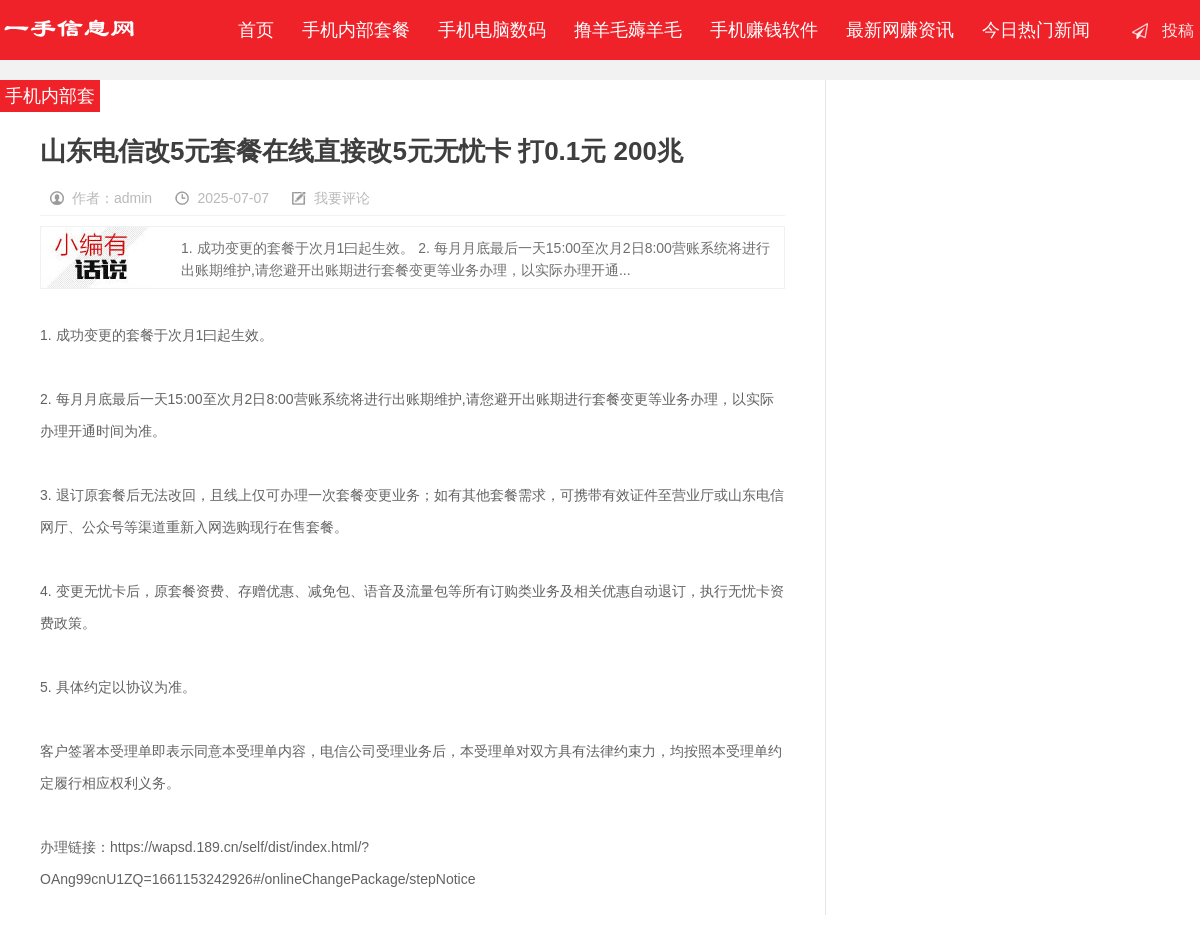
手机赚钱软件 (764, 30)
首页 (251, 30)
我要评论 (342, 198)
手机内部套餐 (356, 30)
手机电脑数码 (492, 30)
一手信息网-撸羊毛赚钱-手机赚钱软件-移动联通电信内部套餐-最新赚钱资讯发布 (69, 30)
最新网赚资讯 (900, 30)
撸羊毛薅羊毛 (628, 30)
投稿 (1178, 30)
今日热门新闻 (1036, 30)
